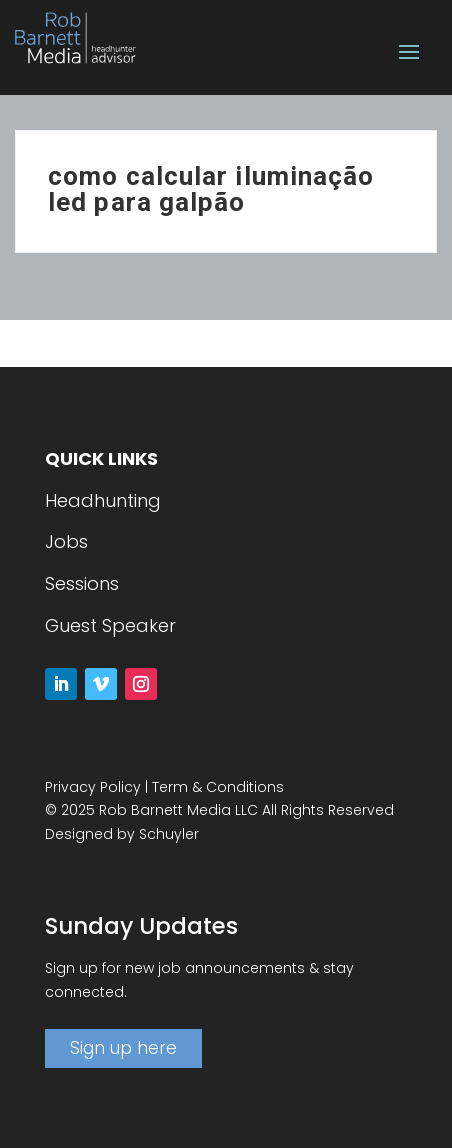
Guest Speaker (110, 625)
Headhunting (103, 500)
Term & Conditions (218, 787)
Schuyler (169, 834)
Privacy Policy (93, 787)
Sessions (82, 583)
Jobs (66, 541)
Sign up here (123, 1048)
